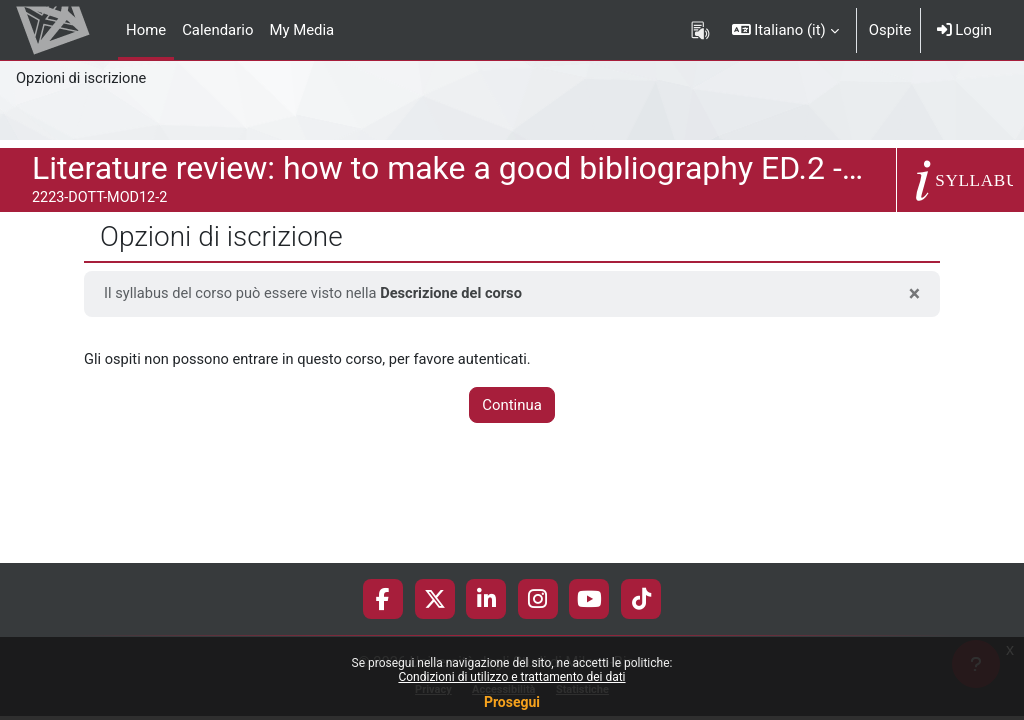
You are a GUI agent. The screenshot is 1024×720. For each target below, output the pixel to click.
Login (964, 30)
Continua (512, 406)
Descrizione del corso (458, 294)
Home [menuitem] (146, 30)
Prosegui (512, 702)
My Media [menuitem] (301, 30)
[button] (785, 30)
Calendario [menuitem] (217, 30)
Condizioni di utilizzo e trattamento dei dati (511, 677)
